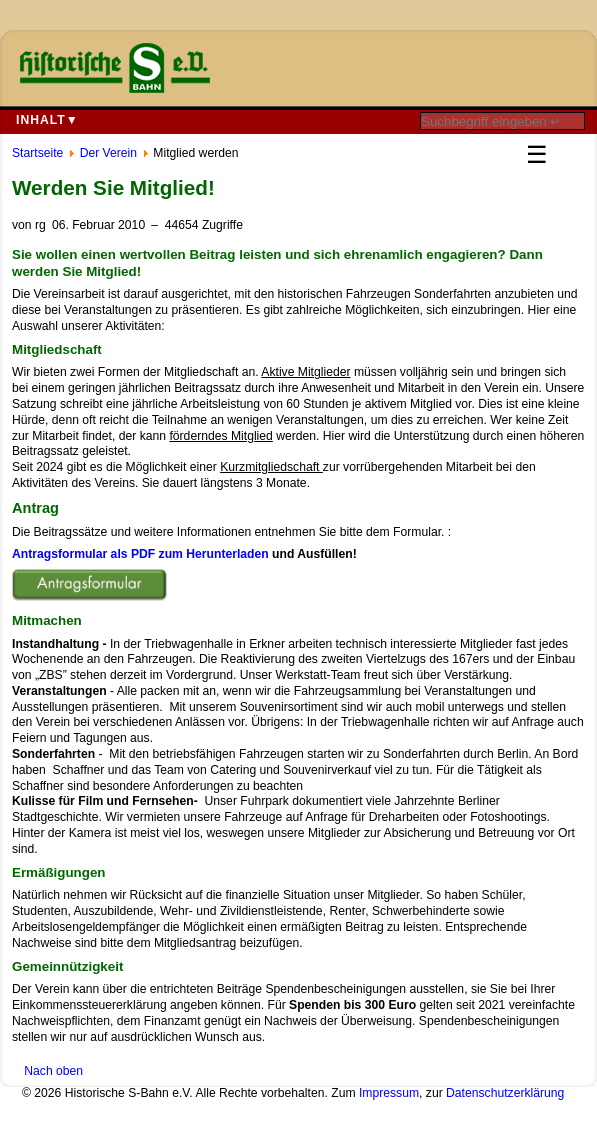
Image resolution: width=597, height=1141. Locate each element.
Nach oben (53, 1071)
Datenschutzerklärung (505, 1093)
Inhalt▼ (47, 120)
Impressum (389, 1093)
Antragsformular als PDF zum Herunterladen (140, 554)
